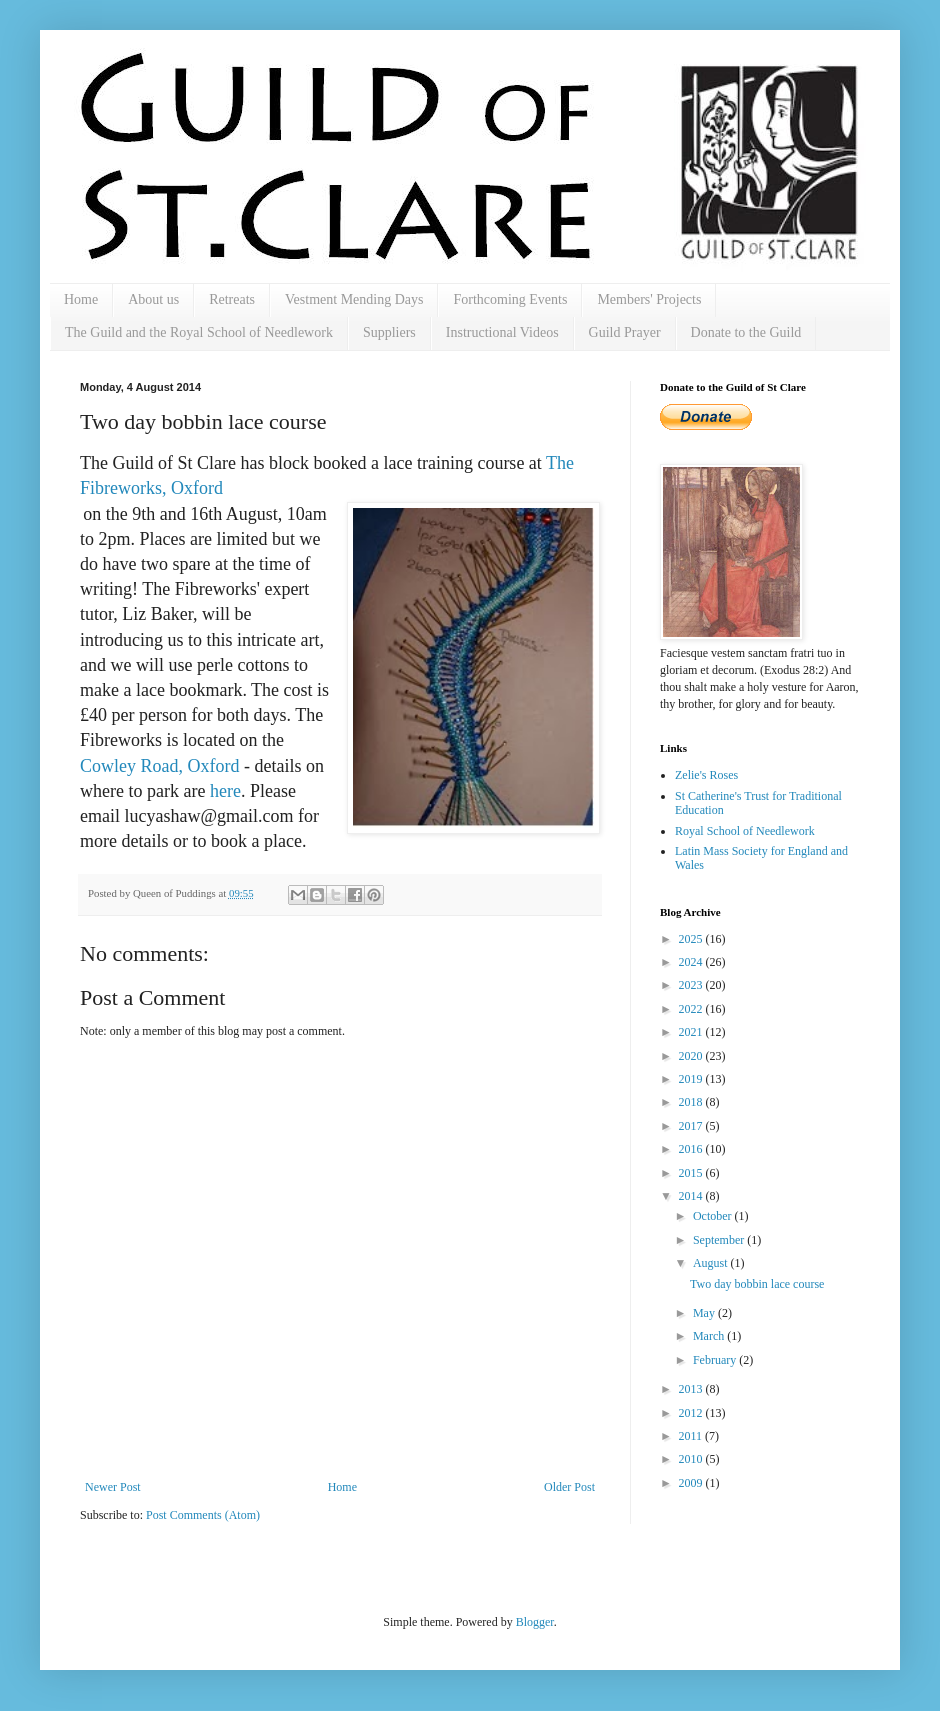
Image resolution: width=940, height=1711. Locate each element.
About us (153, 299)
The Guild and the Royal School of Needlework (199, 332)
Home (81, 299)
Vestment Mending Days (354, 299)
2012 (692, 1413)
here (225, 791)
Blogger (535, 1622)
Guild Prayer (625, 332)
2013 (692, 1389)
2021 (692, 1032)
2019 (692, 1079)
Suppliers (389, 332)
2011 (692, 1436)
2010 (692, 1459)
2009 (692, 1483)
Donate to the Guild (746, 332)
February (716, 1360)
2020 (692, 1056)
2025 (692, 939)
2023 (692, 985)
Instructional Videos (502, 332)
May (705, 1313)
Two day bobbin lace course (757, 1284)
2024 (692, 962)
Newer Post (113, 1487)
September (720, 1240)
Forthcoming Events (510, 299)
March (710, 1336)
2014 (692, 1196)
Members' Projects (649, 299)
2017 (692, 1126)
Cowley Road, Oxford (159, 766)
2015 (692, 1173)
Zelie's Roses (706, 775)
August (712, 1263)
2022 (692, 1009)
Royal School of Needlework (745, 831)
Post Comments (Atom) (203, 1515)
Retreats (232, 299)
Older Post (569, 1487)
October (714, 1216)
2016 (692, 1149)
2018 (692, 1102)
